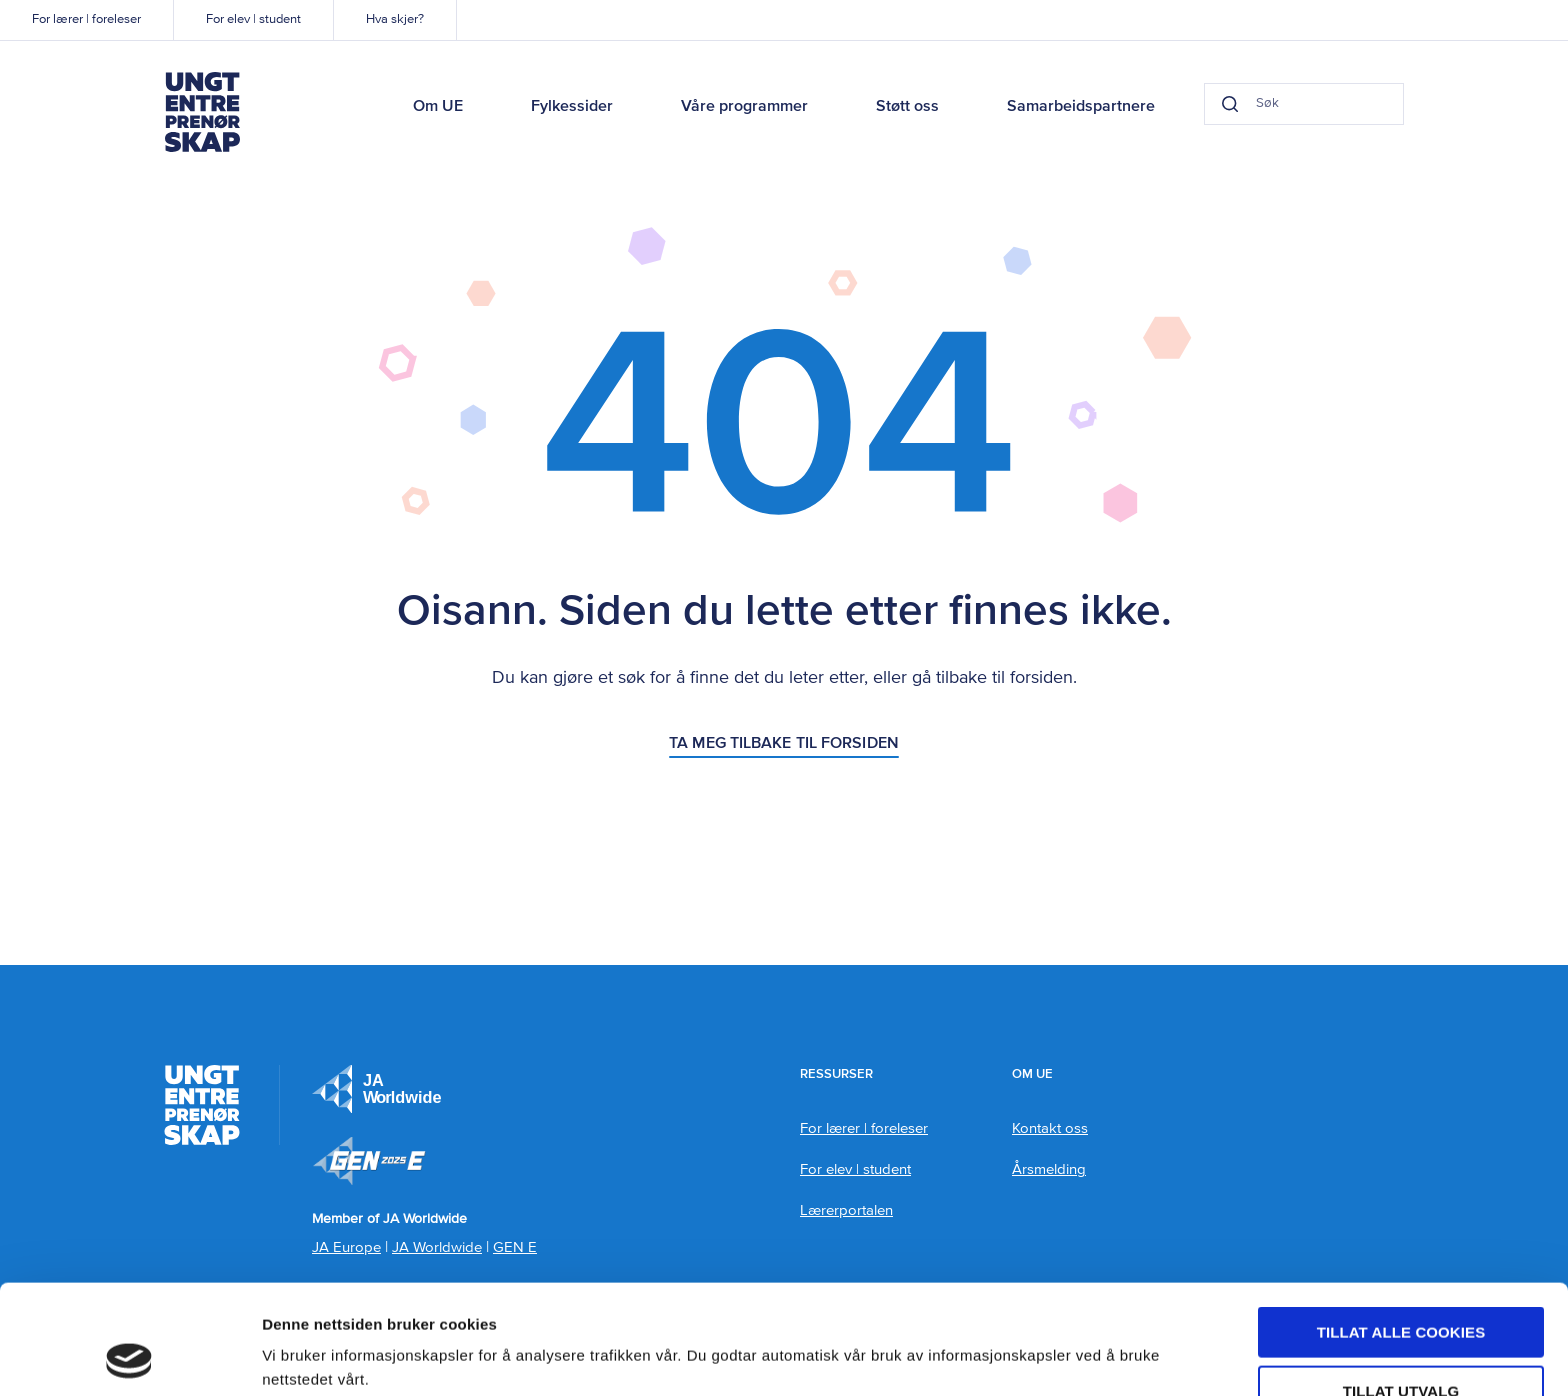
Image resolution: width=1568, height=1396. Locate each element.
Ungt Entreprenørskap (202, 112)
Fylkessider (572, 107)
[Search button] (1230, 104)
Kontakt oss (1050, 1128)
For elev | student (253, 19)
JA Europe (377, 1089)
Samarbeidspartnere (1081, 107)
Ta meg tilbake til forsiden (784, 744)
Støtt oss (907, 107)
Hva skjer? (395, 19)
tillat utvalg (1401, 1288)
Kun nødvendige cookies (1400, 1346)
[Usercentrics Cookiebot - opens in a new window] (129, 1357)
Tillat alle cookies (1401, 1229)
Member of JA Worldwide (369, 1161)
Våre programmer (744, 107)
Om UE (438, 107)
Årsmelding (1049, 1169)
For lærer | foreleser (86, 19)
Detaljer (1065, 1341)
